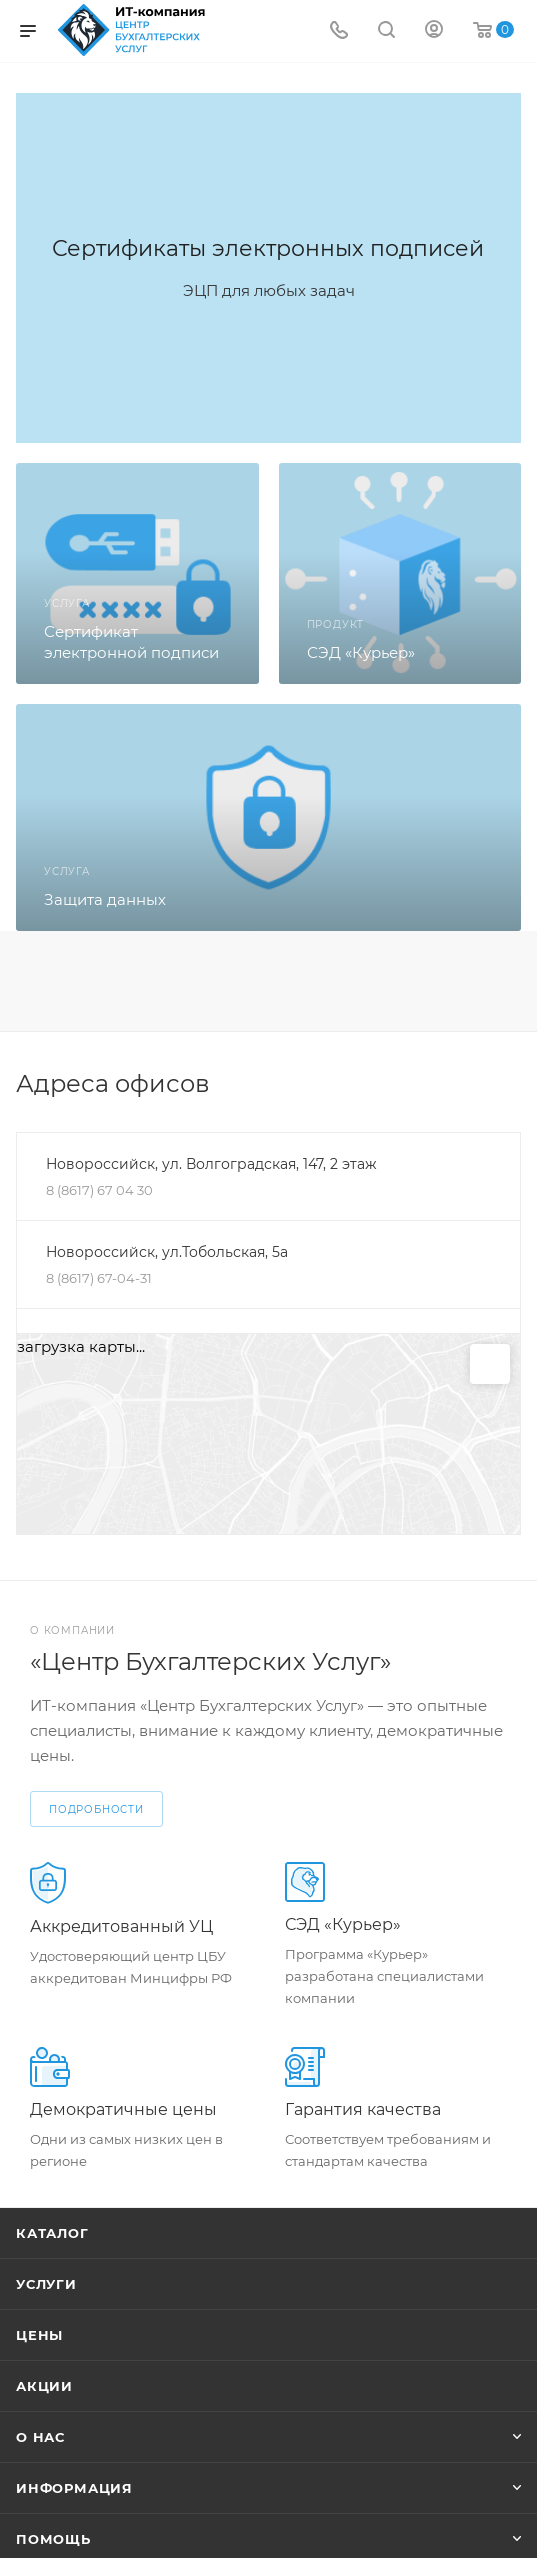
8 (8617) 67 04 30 (99, 1190)
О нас (40, 2437)
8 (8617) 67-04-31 (99, 1278)
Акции (44, 2386)
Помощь (53, 2539)
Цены (39, 2335)
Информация (74, 2488)
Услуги (46, 2284)
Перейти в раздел (515, 1084)
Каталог (52, 2233)
